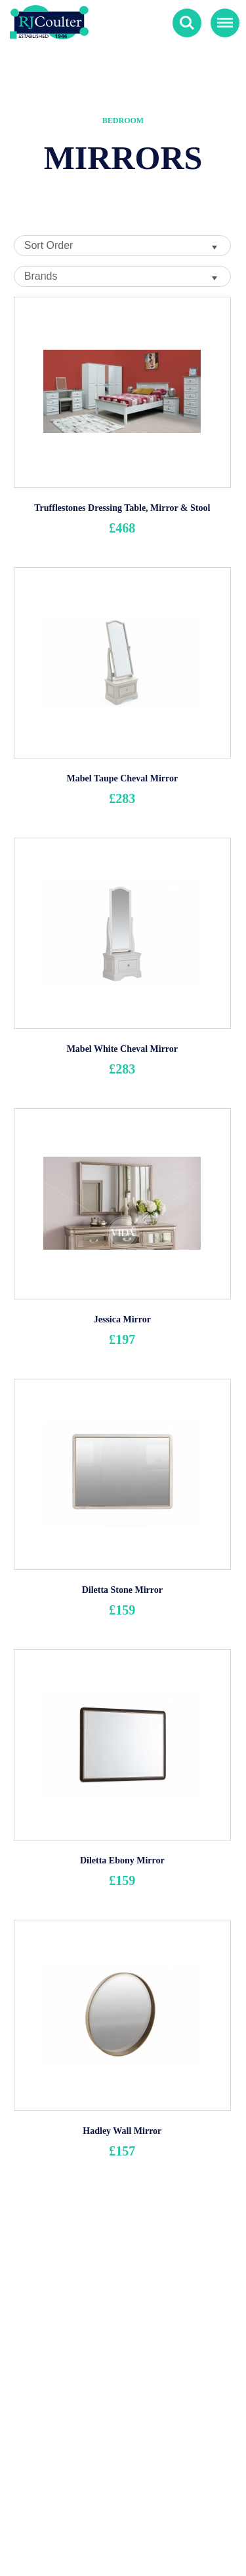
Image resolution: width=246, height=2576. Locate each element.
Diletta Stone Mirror (122, 1590)
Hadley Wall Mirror (122, 2131)
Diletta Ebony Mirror (122, 1860)
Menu (222, 17)
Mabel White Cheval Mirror (122, 1049)
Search (187, 23)
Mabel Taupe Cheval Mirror (122, 778)
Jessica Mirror (122, 1319)
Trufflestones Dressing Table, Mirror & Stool (122, 508)
